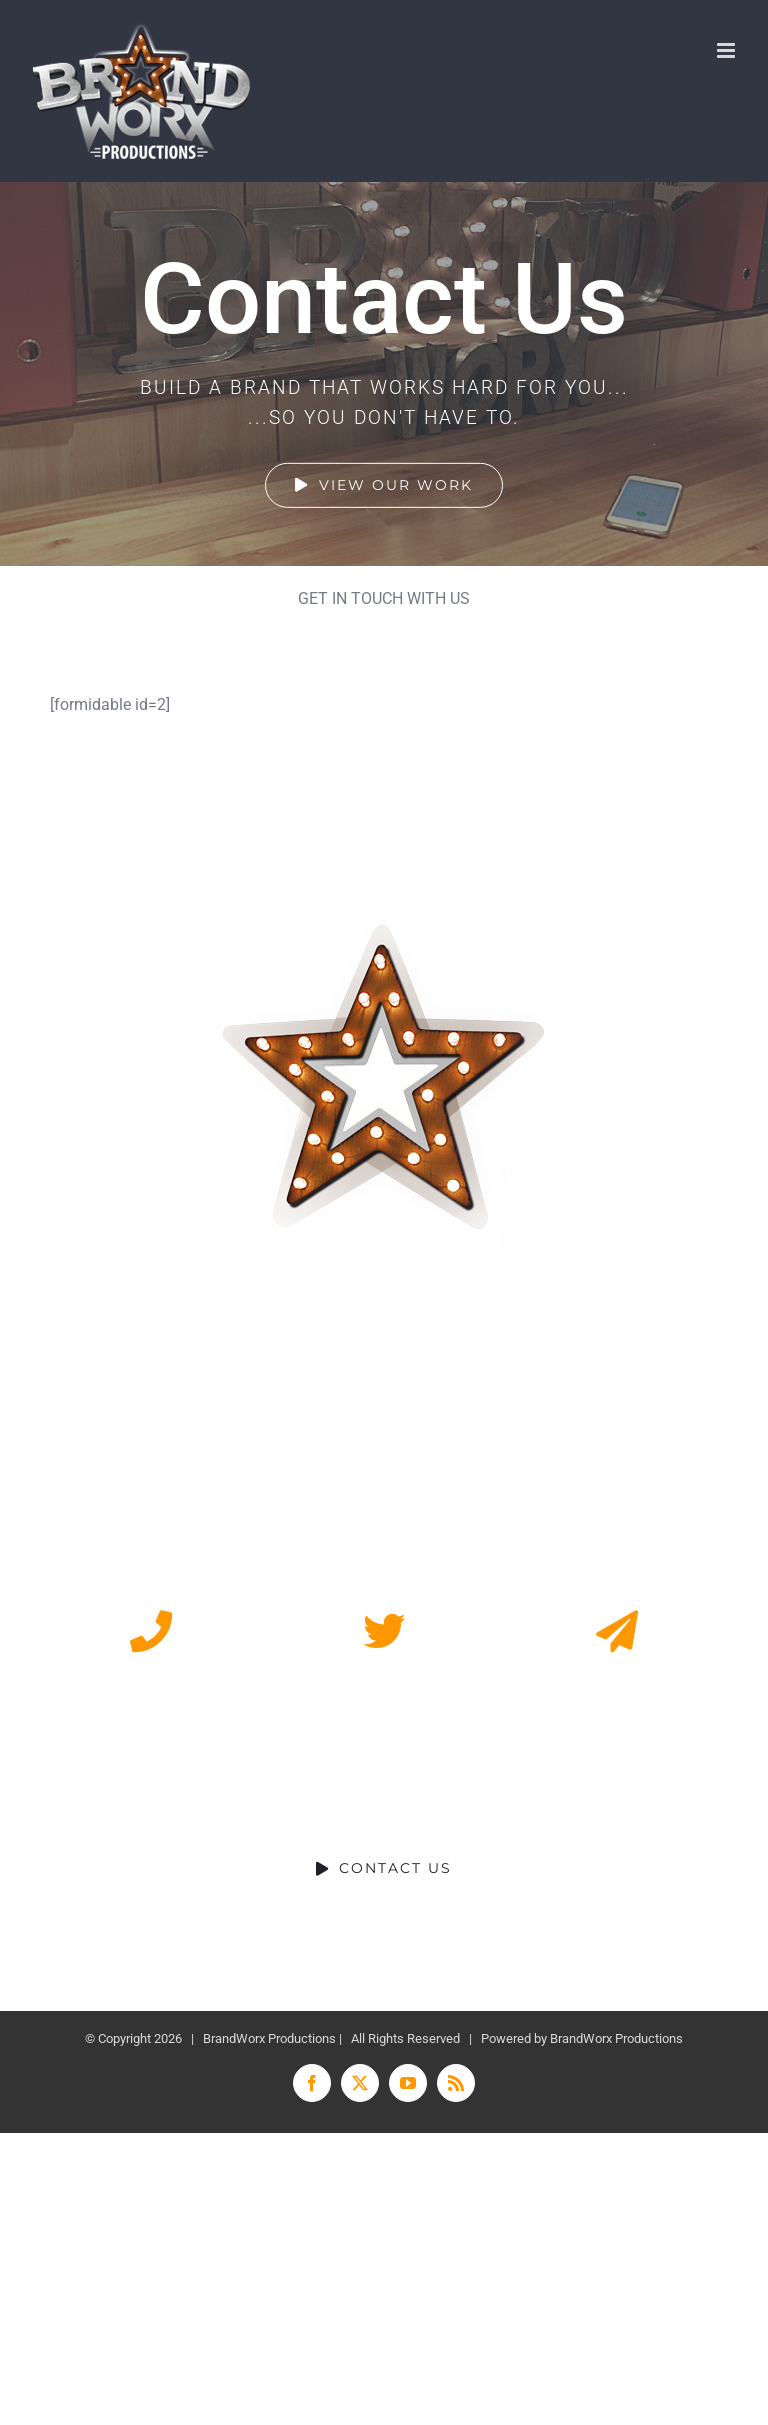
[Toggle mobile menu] (727, 50)
